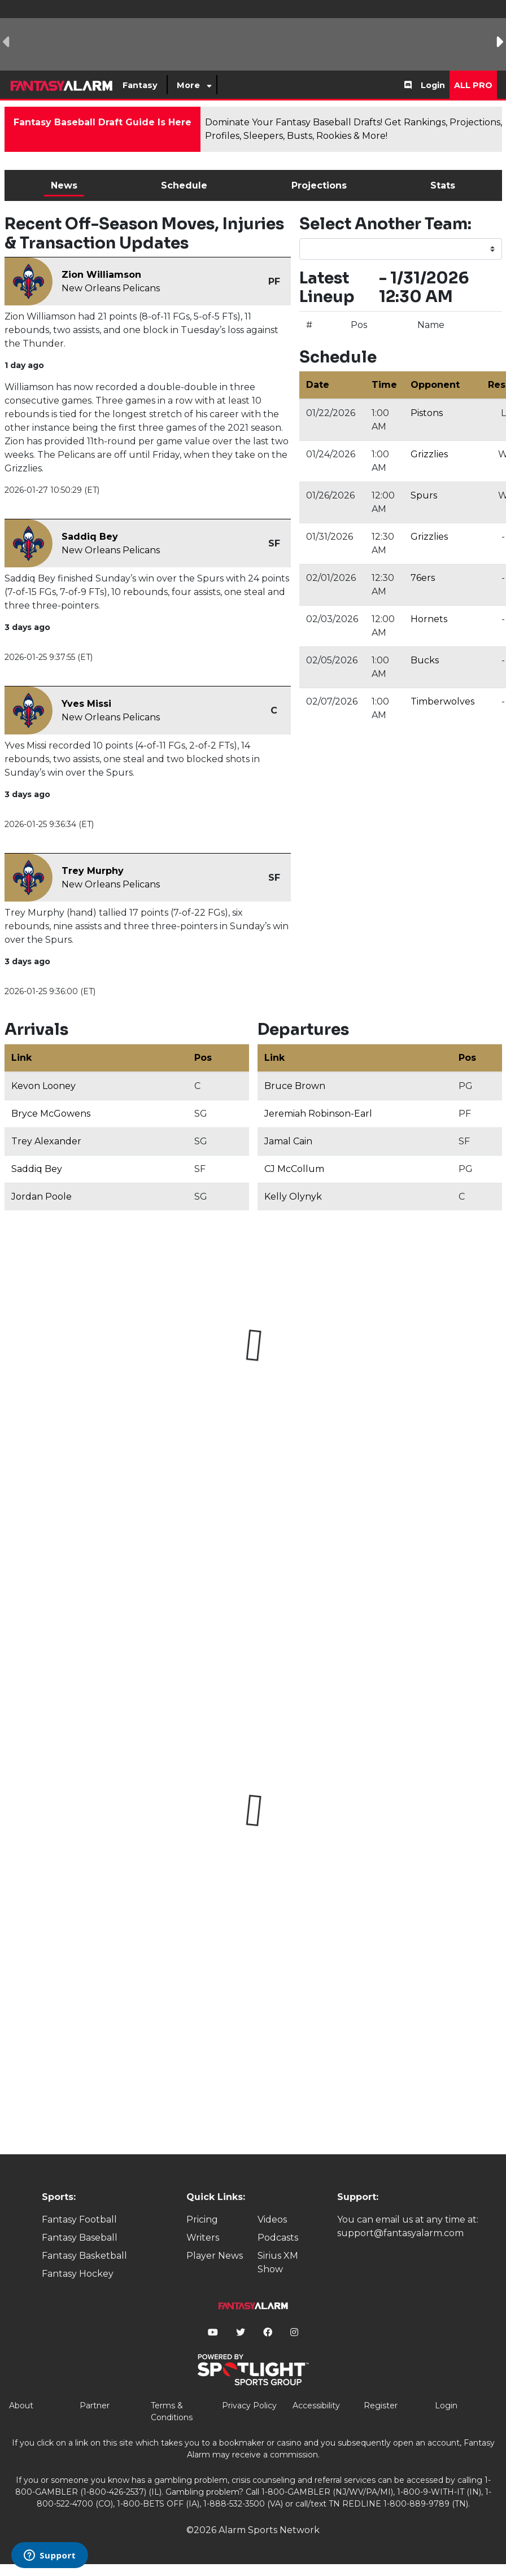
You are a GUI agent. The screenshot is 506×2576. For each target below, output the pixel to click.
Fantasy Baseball (79, 2237)
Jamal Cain (288, 1141)
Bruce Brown (294, 1086)
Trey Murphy (93, 870)
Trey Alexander (46, 1141)
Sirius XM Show (278, 2262)
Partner (95, 2405)
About (21, 2405)
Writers (202, 2237)
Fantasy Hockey (78, 2273)
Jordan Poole (41, 1196)
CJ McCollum (294, 1169)
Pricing (202, 2219)
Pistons (427, 413)
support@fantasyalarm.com (400, 2233)
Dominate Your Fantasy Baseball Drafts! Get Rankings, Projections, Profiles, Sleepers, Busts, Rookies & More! (353, 129)
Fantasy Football (79, 2219)
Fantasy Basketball (84, 2255)
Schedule (184, 185)
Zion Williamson (101, 274)
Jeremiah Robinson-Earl (318, 1113)
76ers (423, 577)
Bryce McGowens (50, 1113)
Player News (214, 2255)
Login (433, 85)
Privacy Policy (249, 2405)
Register (381, 2405)
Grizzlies (429, 454)
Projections (319, 185)
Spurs (424, 495)
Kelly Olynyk (293, 1196)
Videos (272, 2219)
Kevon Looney (43, 1086)
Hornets (429, 619)
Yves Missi (86, 703)
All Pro (473, 85)
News (64, 185)
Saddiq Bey (90, 536)
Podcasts (278, 2237)
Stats (442, 185)
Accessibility (316, 2405)
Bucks (425, 660)
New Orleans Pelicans (111, 288)
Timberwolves (442, 701)
